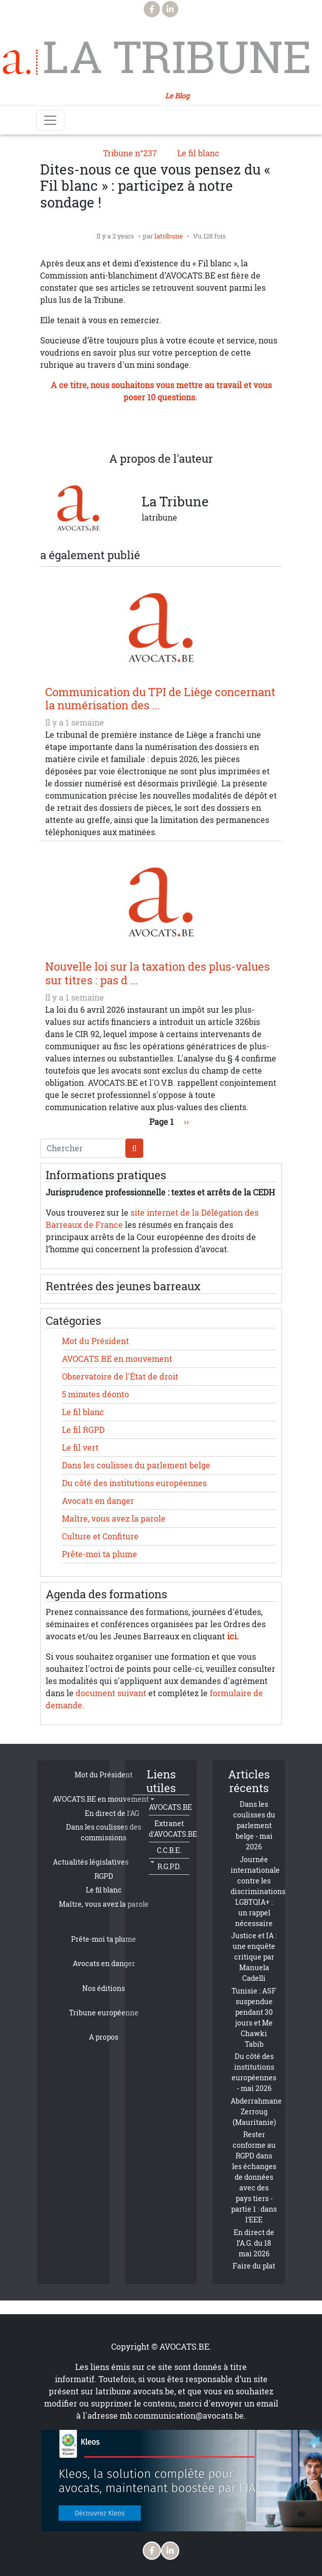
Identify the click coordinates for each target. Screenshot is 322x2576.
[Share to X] (120, 428)
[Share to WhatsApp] (141, 428)
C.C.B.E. (169, 1850)
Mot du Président (95, 1341)
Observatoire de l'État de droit (120, 1376)
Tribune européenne (104, 2012)
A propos (103, 2037)
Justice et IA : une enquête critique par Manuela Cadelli (254, 1957)
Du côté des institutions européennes (134, 1483)
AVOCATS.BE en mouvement (117, 1358)
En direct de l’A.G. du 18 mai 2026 (254, 2242)
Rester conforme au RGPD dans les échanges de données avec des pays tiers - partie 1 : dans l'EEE (254, 2177)
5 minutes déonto (95, 1394)
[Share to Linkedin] (161, 428)
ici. (233, 1636)
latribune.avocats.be (134, 2391)
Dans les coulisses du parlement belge (136, 1465)
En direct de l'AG (112, 1813)
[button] (202, 428)
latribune (168, 236)
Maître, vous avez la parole (114, 1518)
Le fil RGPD (83, 1429)
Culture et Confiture (100, 1536)
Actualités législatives (90, 1862)
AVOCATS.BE (170, 1807)
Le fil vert (80, 1447)
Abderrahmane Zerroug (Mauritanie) (256, 2111)
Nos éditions (103, 1988)
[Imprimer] (222, 428)
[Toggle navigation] (50, 120)
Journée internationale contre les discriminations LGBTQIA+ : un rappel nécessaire (258, 1891)
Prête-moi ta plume (99, 1554)
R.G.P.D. (169, 1866)
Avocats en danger (98, 1500)
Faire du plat (254, 2266)
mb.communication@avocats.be (182, 2415)
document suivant (111, 1693)
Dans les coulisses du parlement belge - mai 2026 (254, 1825)
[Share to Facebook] (100, 428)
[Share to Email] (181, 428)
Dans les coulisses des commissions (103, 1832)
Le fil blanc (198, 153)
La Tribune (173, 56)
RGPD (103, 1876)
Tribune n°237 (130, 153)
